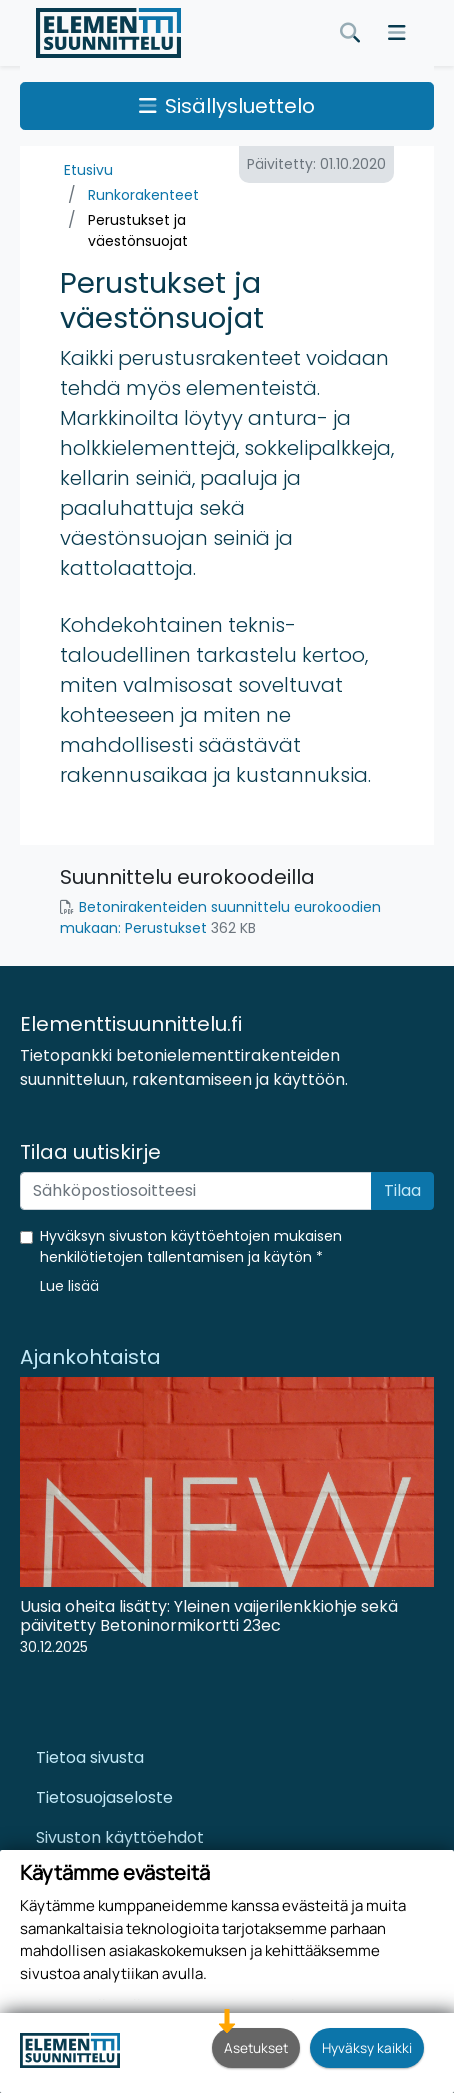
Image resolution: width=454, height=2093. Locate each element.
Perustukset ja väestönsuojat (138, 230)
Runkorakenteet (143, 195)
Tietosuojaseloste (104, 1797)
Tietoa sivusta (90, 1757)
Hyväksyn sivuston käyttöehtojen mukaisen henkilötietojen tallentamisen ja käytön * (191, 1246)
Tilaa (402, 1190)
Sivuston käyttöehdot (120, 1837)
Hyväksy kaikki (367, 2047)
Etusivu (88, 170)
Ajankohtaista (90, 1357)
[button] (69, 1286)
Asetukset (256, 2047)
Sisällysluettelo (227, 106)
